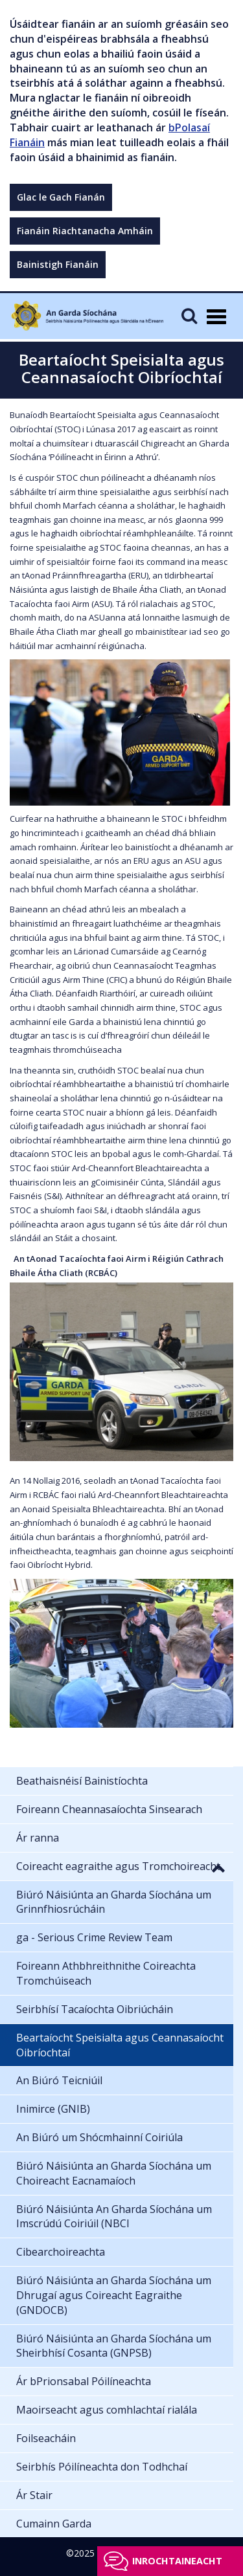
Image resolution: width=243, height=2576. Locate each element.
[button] (218, 1867)
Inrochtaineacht (177, 2561)
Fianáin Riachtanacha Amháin (85, 231)
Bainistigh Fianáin (57, 264)
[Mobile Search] (189, 315)
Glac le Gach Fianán (61, 197)
